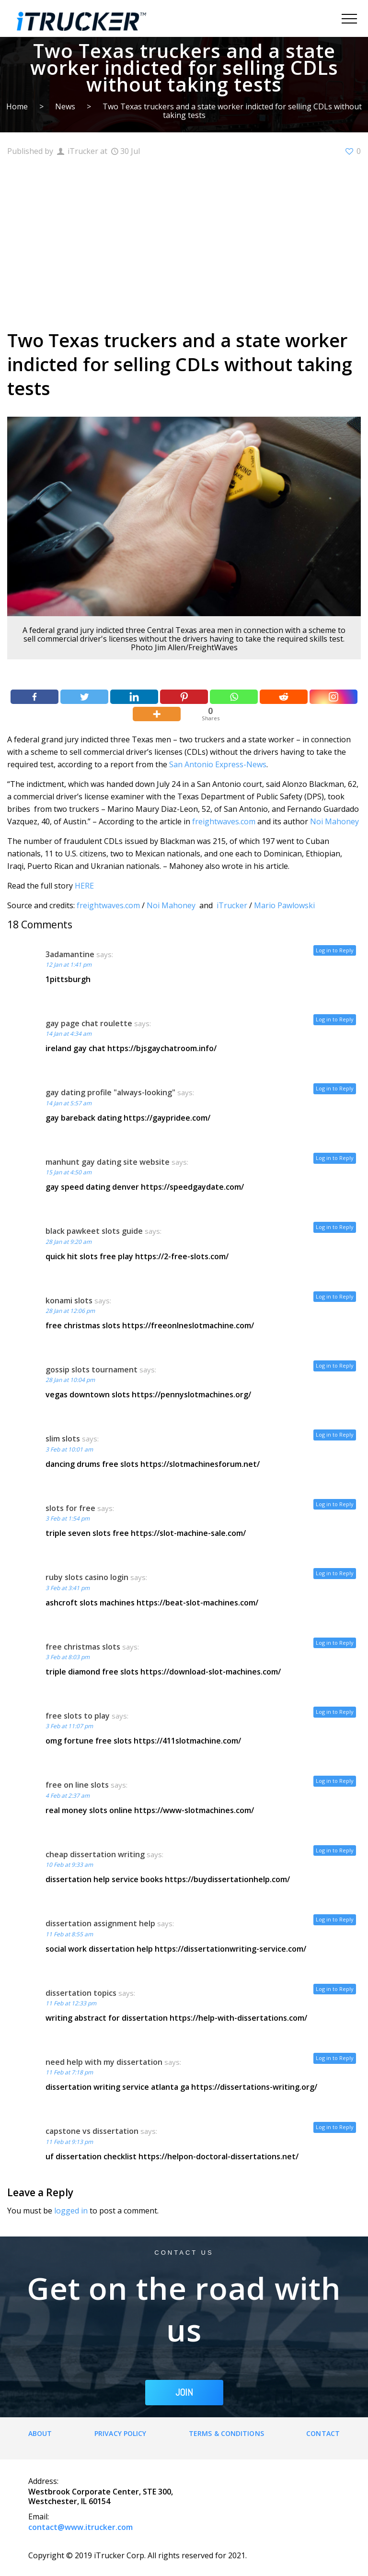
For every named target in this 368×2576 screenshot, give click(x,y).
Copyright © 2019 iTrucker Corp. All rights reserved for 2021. (137, 2555)
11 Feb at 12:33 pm (71, 2003)
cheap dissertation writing (95, 1854)
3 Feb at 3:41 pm (68, 1588)
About (40, 2433)
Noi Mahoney (334, 821)
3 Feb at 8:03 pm (68, 1657)
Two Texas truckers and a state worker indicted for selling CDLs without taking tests (232, 110)
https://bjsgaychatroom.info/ (162, 1048)
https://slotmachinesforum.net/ (200, 1464)
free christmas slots (83, 1646)
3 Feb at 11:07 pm (69, 1726)
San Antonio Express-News (217, 764)
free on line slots (77, 1785)
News (65, 106)
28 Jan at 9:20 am (69, 1242)
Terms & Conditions (226, 2433)
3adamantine (70, 954)
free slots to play (78, 1715)
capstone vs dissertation (92, 2131)
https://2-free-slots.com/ (182, 1256)
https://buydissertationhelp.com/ (227, 1879)
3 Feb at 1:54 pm (68, 1518)
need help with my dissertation (104, 2062)
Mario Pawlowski (284, 905)
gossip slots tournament (92, 1369)
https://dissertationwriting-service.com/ (230, 1949)
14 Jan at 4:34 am (69, 1034)
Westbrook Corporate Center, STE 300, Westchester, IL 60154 (100, 2496)
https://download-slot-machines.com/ (210, 1671)
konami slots (69, 1300)
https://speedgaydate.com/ (192, 1187)
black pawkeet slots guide (94, 1231)
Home (17, 106)
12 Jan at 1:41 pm (69, 964)
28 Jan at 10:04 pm (70, 1380)
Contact (323, 2433)
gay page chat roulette (89, 1023)
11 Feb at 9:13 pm (69, 2142)
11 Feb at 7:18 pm (69, 2072)
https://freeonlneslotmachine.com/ (188, 1325)
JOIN (184, 2392)
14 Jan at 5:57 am (69, 1103)
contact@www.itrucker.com (80, 2527)
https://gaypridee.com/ (167, 1117)
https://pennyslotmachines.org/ (191, 1394)
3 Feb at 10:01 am (69, 1449)
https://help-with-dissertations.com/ (238, 2018)
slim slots (63, 1438)
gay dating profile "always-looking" (110, 1092)
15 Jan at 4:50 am (69, 1172)
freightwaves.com (223, 821)
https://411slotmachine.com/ (187, 1740)
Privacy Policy (120, 2433)
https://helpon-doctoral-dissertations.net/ (218, 2156)
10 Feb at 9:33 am (69, 1865)
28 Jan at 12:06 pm (70, 1311)
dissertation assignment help (100, 1923)
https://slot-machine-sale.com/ (188, 1533)
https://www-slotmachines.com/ (194, 1810)
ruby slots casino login (87, 1577)
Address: (43, 2481)
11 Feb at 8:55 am (69, 1934)
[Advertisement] (184, 242)
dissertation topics (81, 1993)
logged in (71, 2210)
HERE (84, 885)
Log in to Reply (335, 950)
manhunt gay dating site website (108, 1162)
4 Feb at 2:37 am (68, 1795)
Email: (38, 2516)
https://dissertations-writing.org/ (254, 2087)
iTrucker (232, 905)
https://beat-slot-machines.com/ (197, 1602)
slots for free (70, 1508)
